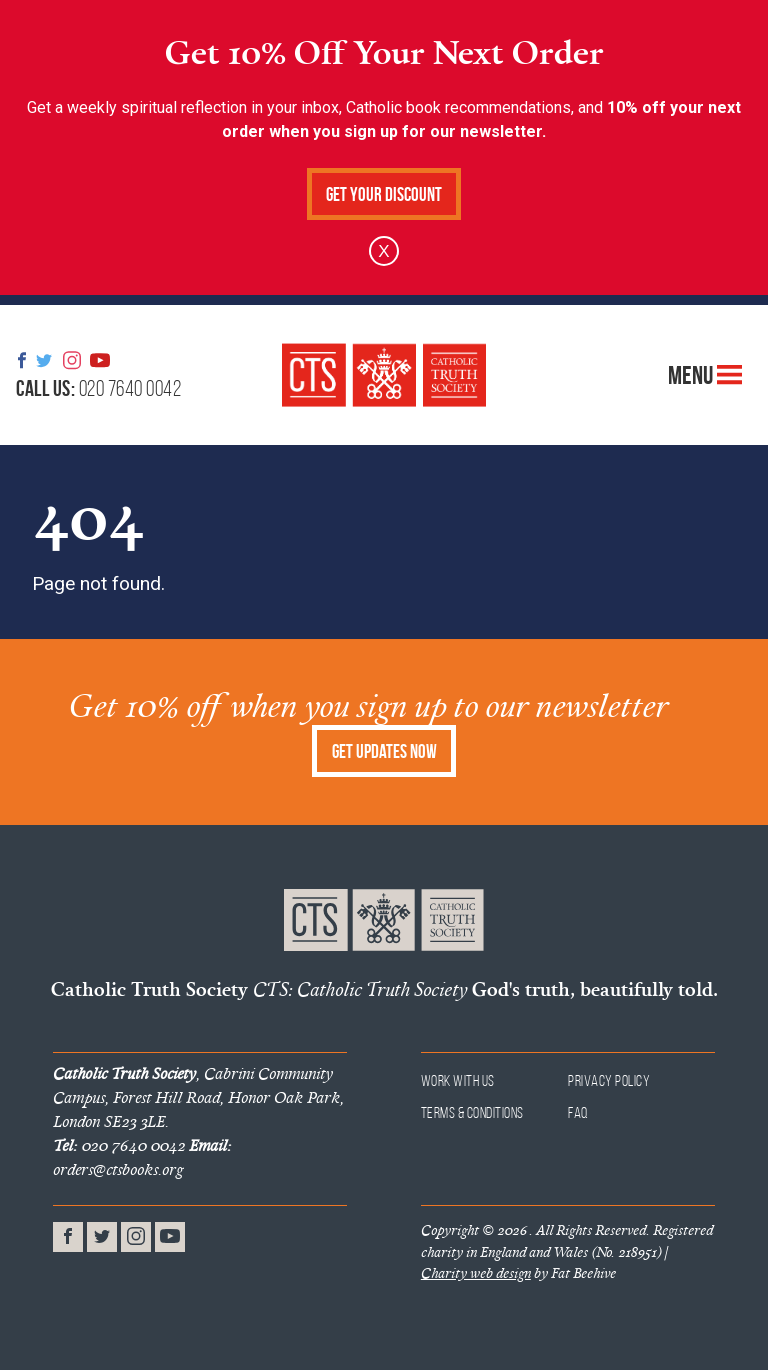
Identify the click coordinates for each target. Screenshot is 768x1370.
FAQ (578, 1112)
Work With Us (458, 1080)
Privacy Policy (609, 1080)
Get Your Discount (384, 194)
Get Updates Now (384, 751)
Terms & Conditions (472, 1112)
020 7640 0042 (98, 388)
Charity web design (476, 1273)
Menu (705, 375)
